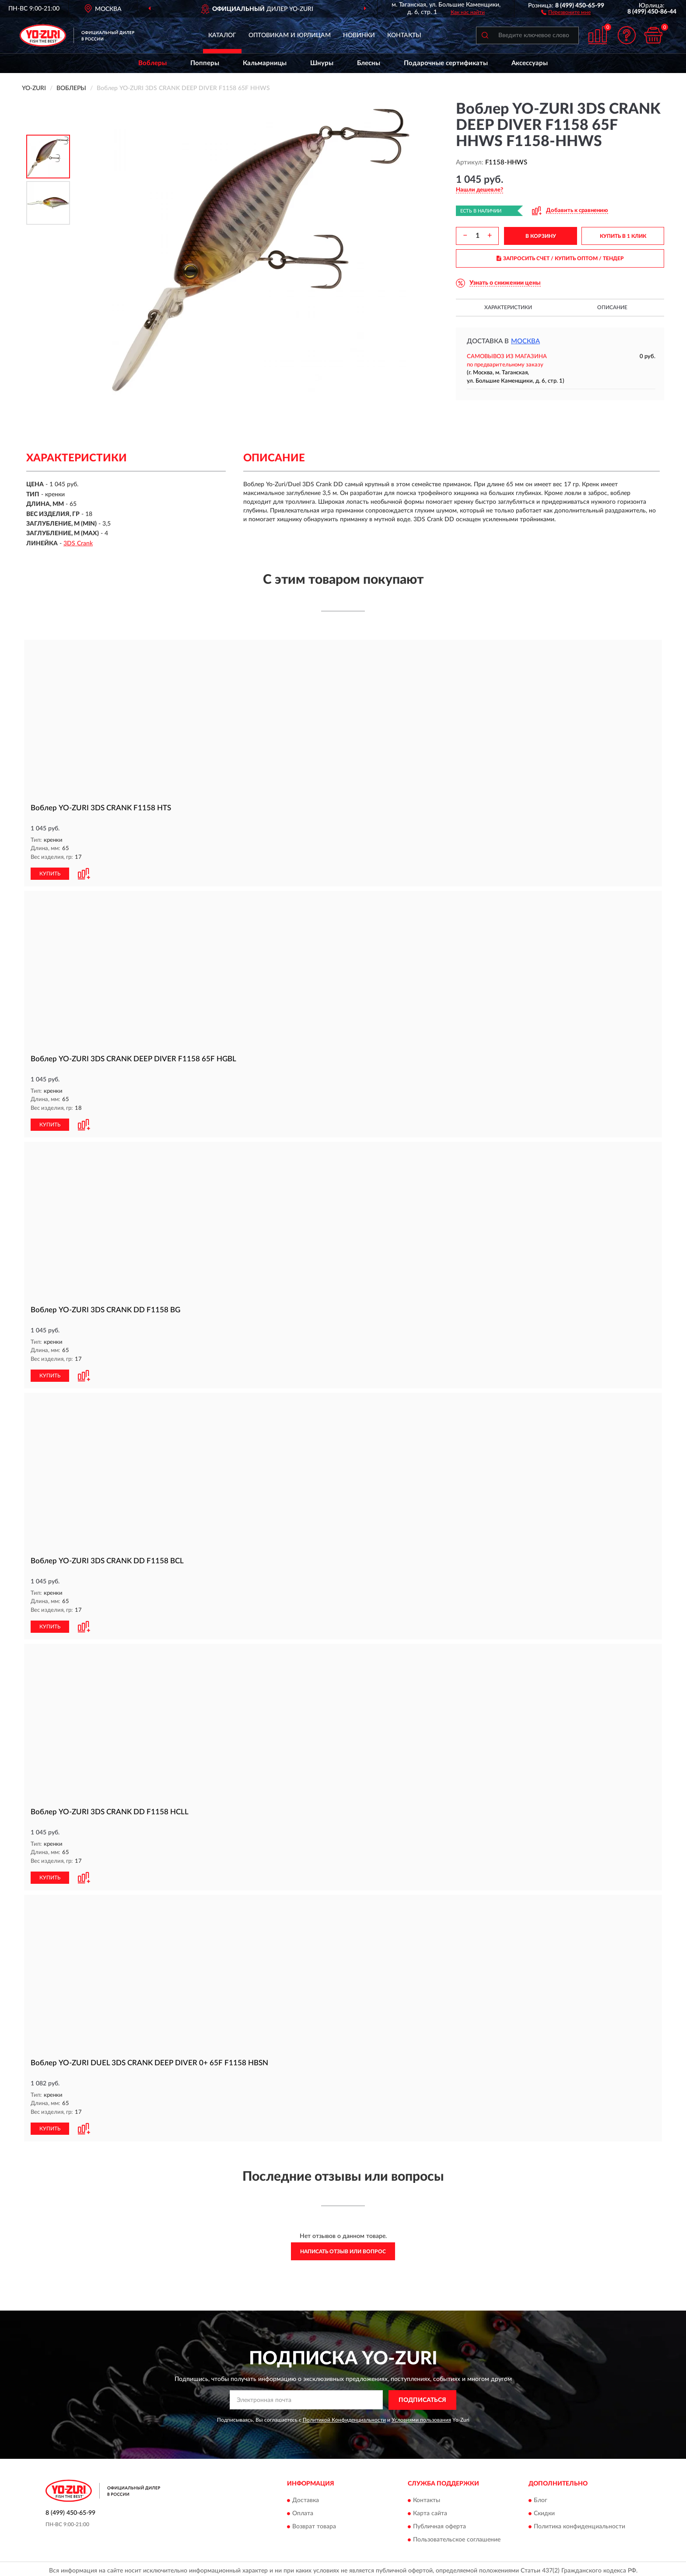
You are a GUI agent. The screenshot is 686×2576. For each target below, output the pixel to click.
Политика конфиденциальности (579, 2523)
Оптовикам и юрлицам (289, 35)
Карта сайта (430, 2510)
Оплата (302, 2510)
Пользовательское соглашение (456, 2537)
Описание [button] (612, 307)
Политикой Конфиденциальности (344, 2416)
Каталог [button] (222, 35)
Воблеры (152, 63)
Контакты (404, 35)
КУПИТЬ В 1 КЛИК (623, 236)
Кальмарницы (265, 63)
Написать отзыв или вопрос (343, 2248)
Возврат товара (314, 2523)
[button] (566, 11)
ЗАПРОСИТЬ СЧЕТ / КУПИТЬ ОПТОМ (560, 258)
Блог (540, 2497)
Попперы (204, 63)
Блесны (368, 63)
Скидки (544, 2510)
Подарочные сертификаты (446, 63)
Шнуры (321, 63)
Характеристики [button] (508, 307)
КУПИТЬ (49, 872)
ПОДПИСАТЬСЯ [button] (422, 2397)
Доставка (305, 2497)
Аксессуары (529, 63)
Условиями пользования (421, 2416)
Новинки (359, 35)
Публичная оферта (439, 2523)
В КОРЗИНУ (540, 236)
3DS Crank (78, 543)
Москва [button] (525, 341)
